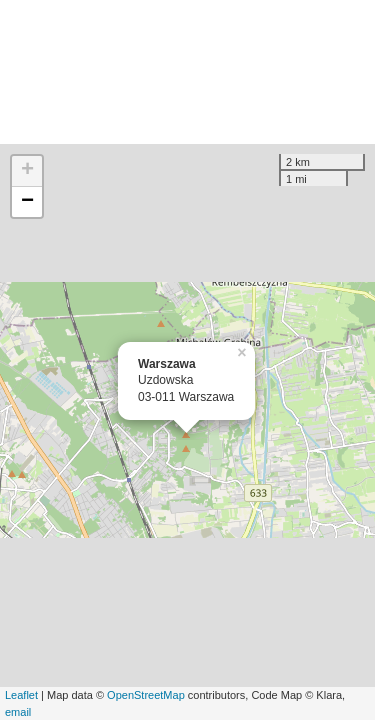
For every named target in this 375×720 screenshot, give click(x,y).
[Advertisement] (187, 72)
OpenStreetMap (146, 695)
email (18, 712)
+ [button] (27, 171)
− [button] (27, 202)
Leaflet (21, 695)
